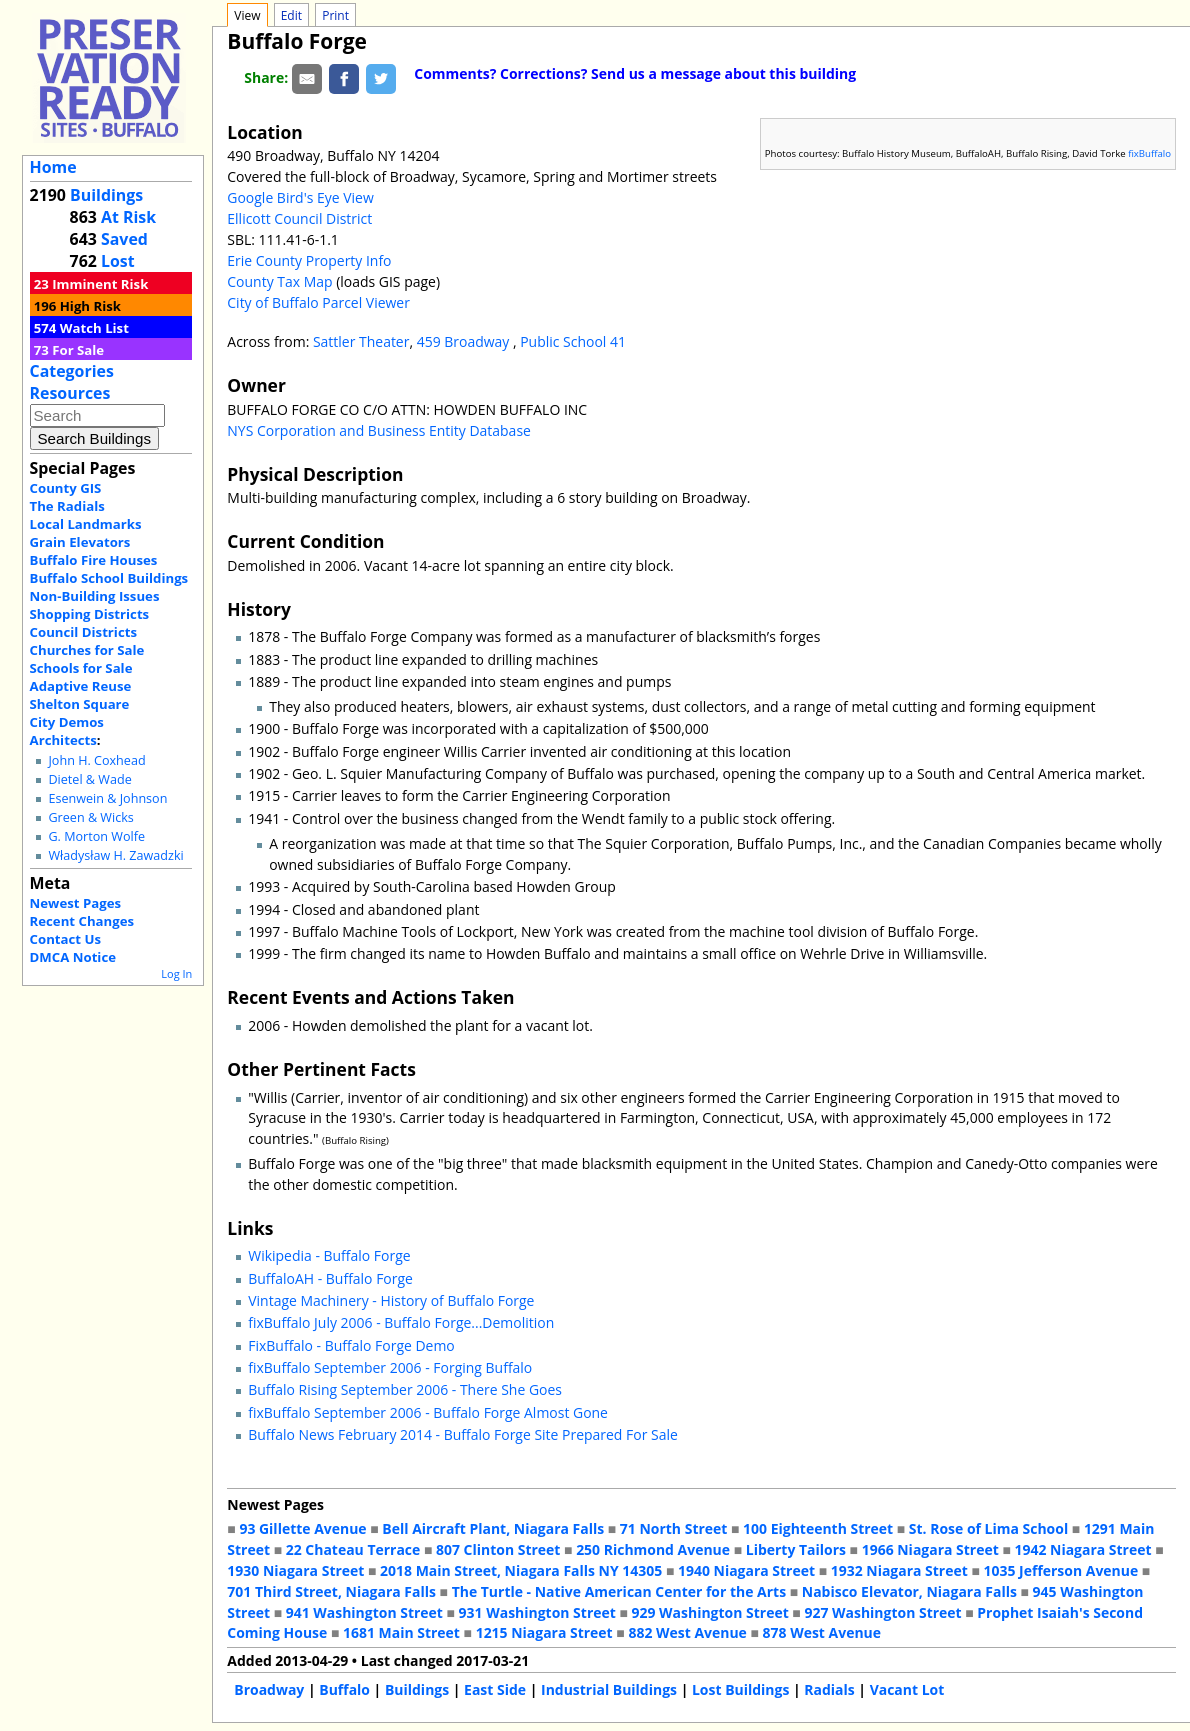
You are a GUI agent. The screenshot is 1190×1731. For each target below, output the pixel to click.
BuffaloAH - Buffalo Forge (330, 1278)
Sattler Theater (361, 341)
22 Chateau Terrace (353, 1549)
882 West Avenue (687, 1632)
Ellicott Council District (299, 218)
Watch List (94, 328)
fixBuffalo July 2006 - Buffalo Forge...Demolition (401, 1322)
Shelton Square (80, 704)
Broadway (269, 1689)
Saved (124, 239)
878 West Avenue (822, 1632)
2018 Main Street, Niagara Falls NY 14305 (521, 1570)
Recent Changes (82, 921)
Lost (118, 261)
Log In (176, 973)
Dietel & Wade (89, 779)
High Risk (90, 306)
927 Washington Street (882, 1612)
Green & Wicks (90, 817)
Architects (63, 740)
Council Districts (83, 632)
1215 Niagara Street (544, 1632)
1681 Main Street (401, 1632)
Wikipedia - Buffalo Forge (329, 1255)
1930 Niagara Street (295, 1570)
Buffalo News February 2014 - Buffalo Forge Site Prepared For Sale (463, 1434)
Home (53, 167)
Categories (72, 371)
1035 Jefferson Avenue (1061, 1570)
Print (335, 15)
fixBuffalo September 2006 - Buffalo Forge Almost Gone (428, 1412)
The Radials (67, 506)
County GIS (66, 488)
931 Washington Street (537, 1612)
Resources (70, 393)
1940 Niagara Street (746, 1570)
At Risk (128, 217)
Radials (829, 1689)
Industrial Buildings (609, 1689)
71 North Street (674, 1528)
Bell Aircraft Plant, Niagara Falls (493, 1528)
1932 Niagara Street (899, 1570)
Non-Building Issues (95, 596)
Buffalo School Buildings (109, 578)
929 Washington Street (710, 1612)
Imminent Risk (100, 284)
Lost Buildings (740, 1689)
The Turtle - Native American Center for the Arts (619, 1591)
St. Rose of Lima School (988, 1528)
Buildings (106, 195)
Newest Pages (75, 903)
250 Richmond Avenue (653, 1549)
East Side (495, 1689)
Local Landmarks (86, 524)
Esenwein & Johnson (107, 798)
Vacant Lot (907, 1689)
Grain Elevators (80, 542)
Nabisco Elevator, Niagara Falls (909, 1591)
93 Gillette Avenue (302, 1528)
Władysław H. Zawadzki (115, 855)
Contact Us (65, 939)
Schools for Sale (81, 668)
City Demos (67, 722)
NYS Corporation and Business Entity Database (379, 430)
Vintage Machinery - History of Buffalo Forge (391, 1300)
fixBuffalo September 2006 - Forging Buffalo (390, 1367)
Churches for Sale (87, 650)
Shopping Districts (90, 614)
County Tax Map (279, 281)
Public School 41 (573, 341)
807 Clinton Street (498, 1549)
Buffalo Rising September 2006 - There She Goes (405, 1389)
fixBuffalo (1149, 153)
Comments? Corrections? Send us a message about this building (635, 73)
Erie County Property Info (309, 260)
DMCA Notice (73, 957)
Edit (291, 15)
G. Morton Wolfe (96, 836)
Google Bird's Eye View (300, 197)
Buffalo (344, 1689)
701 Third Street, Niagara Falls (331, 1591)
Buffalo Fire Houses (94, 560)
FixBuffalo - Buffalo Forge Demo (351, 1345)
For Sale (78, 350)
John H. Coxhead (96, 760)
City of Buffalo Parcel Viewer (318, 302)
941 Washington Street (364, 1612)
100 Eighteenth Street (818, 1528)
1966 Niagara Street (930, 1549)
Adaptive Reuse (81, 686)
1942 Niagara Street (1082, 1549)
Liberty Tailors (796, 1549)
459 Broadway (465, 341)
